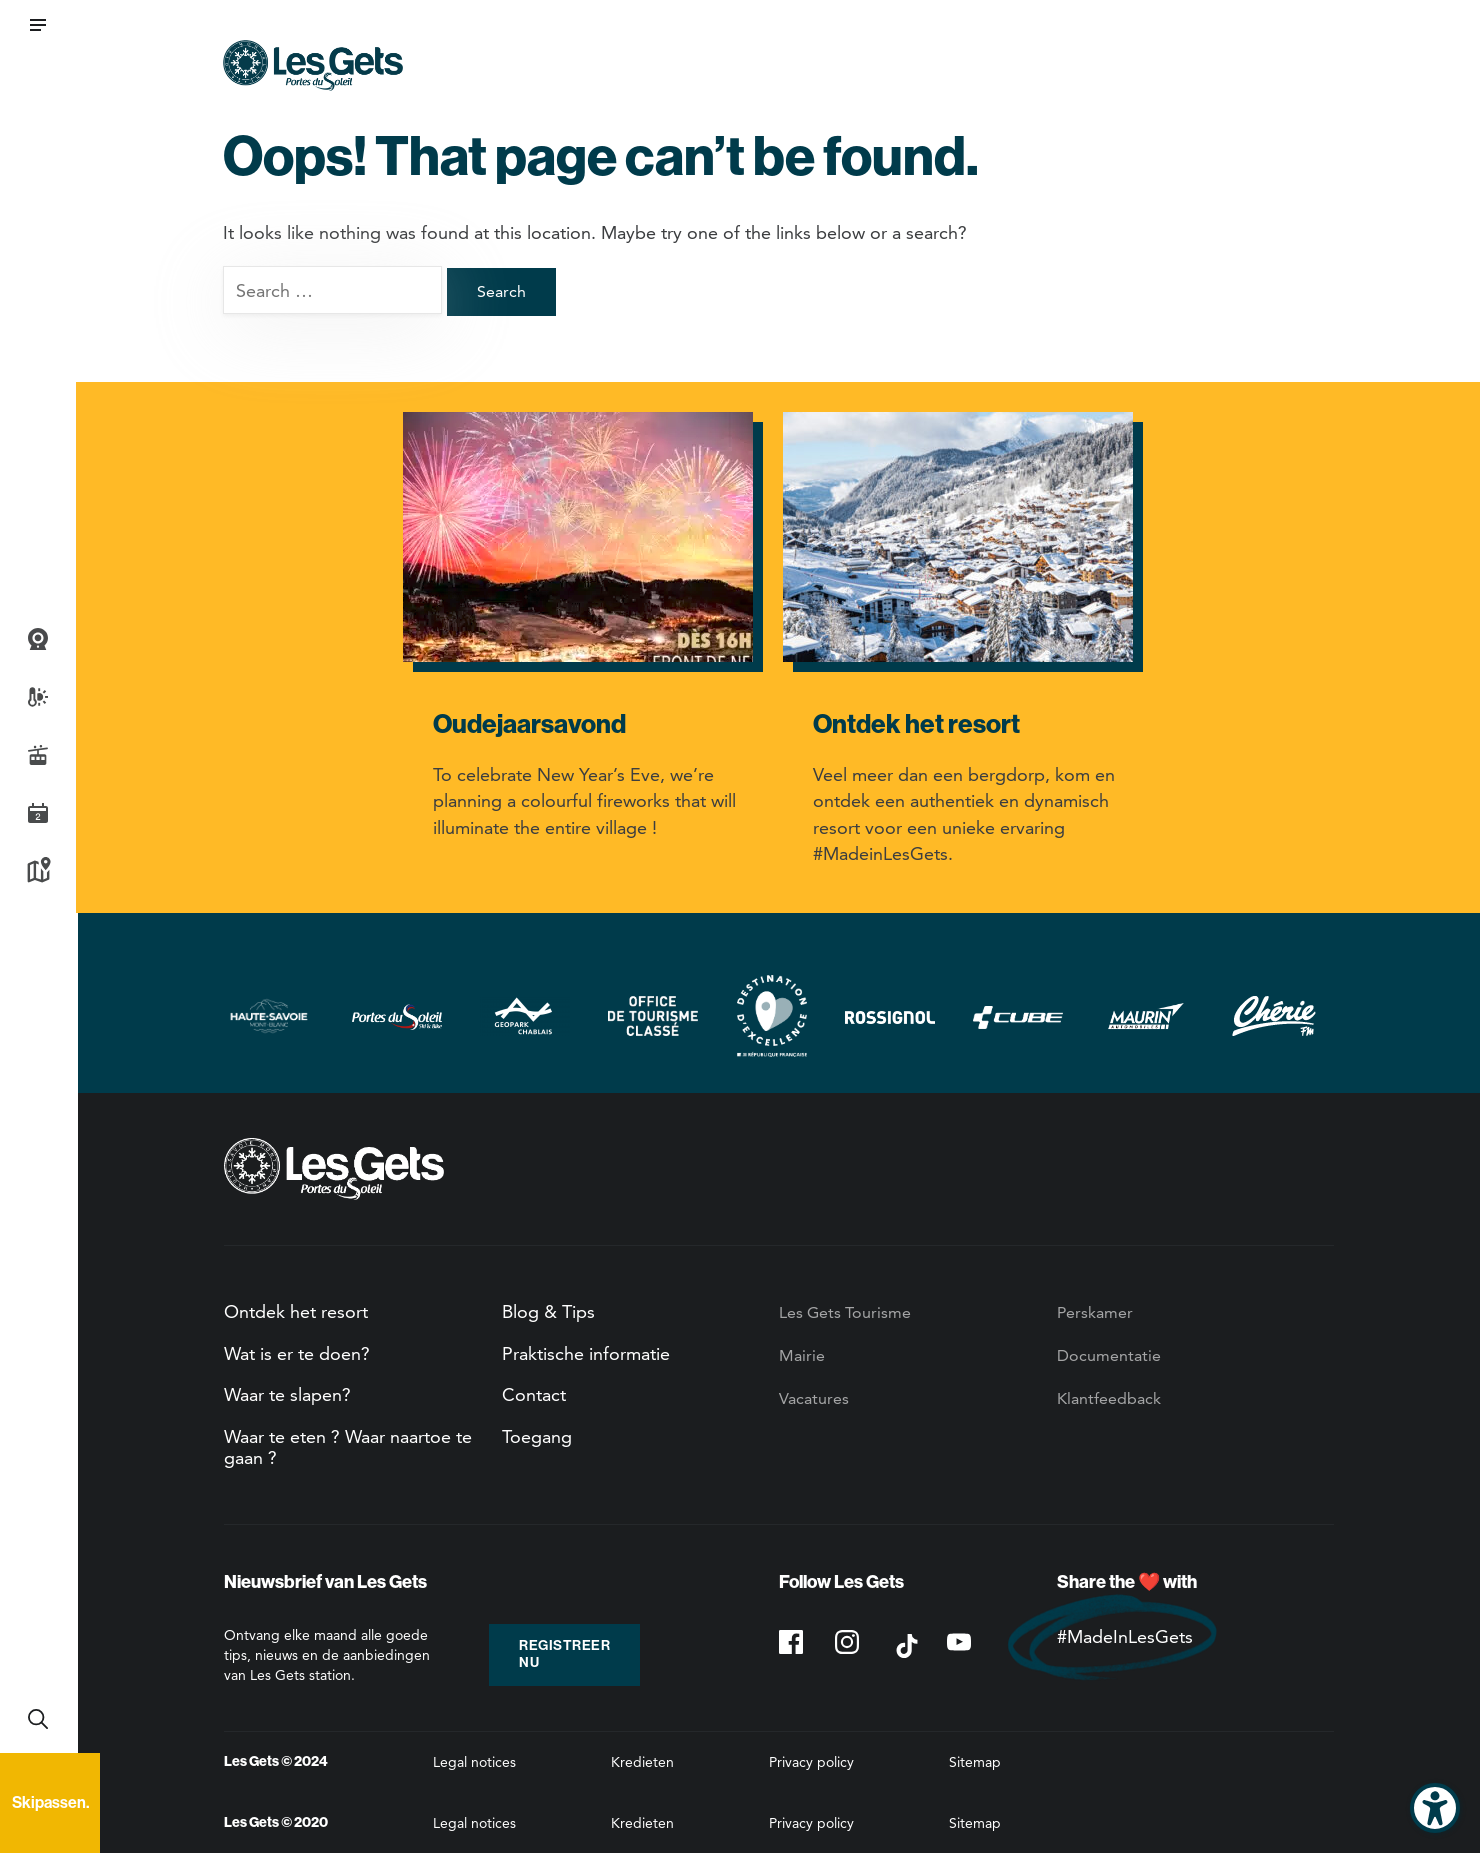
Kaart (38, 871)
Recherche (38, 1719)
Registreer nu (564, 1654)
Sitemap (975, 1762)
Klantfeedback (1109, 1398)
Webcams (38, 639)
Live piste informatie (38, 755)
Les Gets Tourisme (845, 1312)
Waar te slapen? (287, 1394)
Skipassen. (50, 1802)
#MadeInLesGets (1125, 1636)
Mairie (802, 1355)
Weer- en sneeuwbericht (38, 697)
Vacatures (814, 1398)
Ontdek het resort (296, 1311)
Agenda (38, 813)
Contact (534, 1394)
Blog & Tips (548, 1311)
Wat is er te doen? (297, 1353)
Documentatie (1109, 1355)
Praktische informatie (586, 1353)
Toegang (537, 1436)
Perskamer (1095, 1312)
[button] (38, 25)
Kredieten (642, 1762)
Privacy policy (811, 1762)
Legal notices (474, 1762)
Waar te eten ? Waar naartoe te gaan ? (348, 1447)
